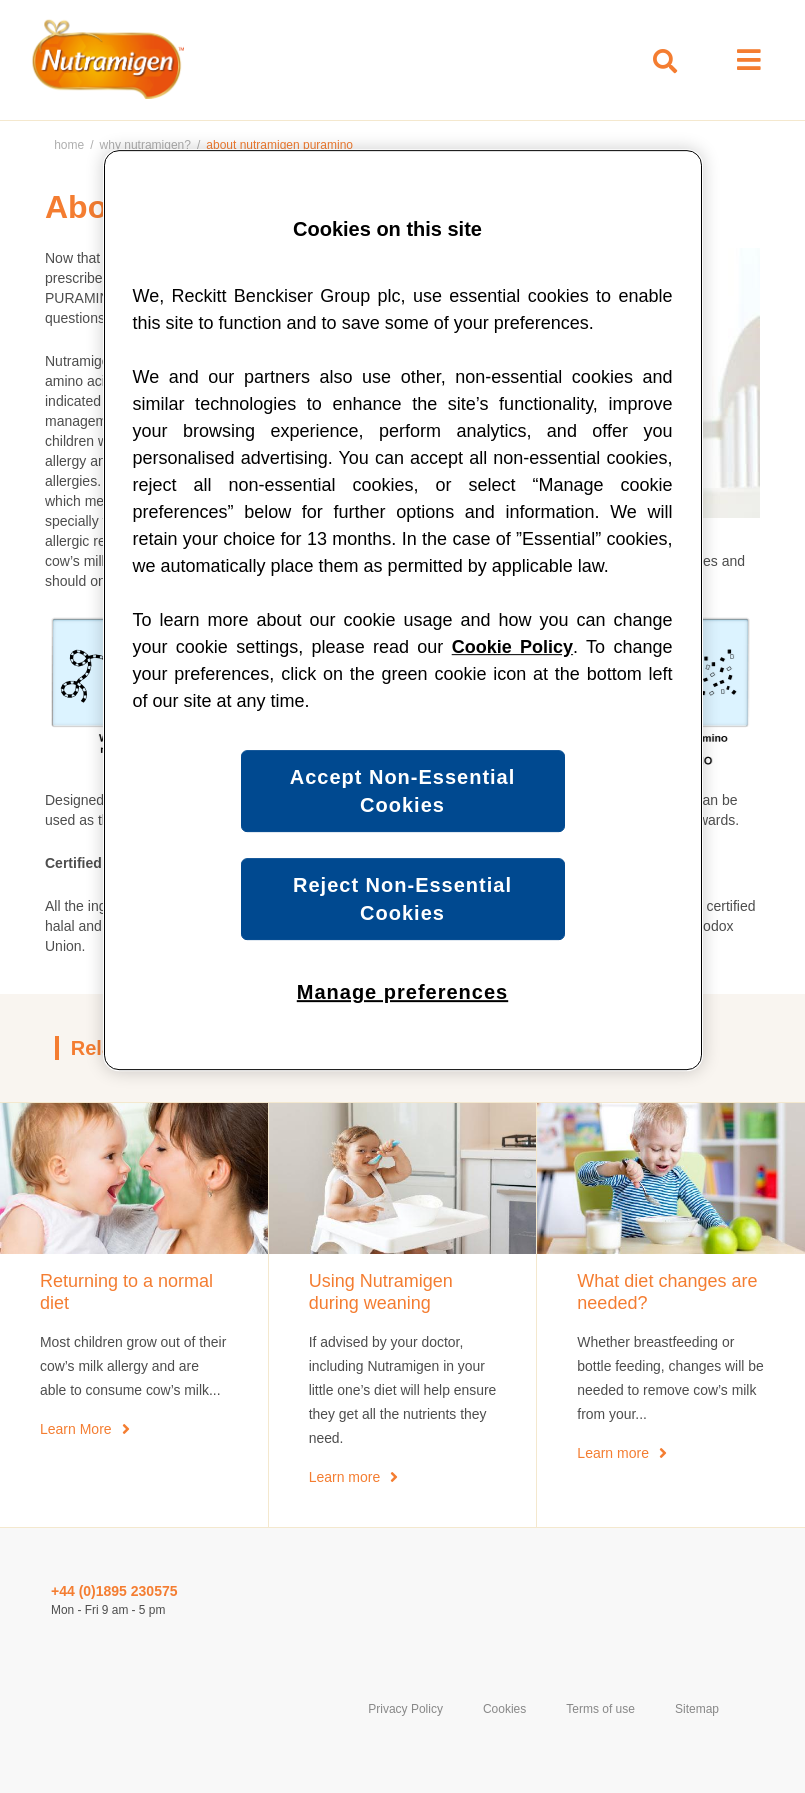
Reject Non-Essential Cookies (402, 899)
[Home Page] (104, 60)
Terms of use (600, 1709)
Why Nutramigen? (145, 145)
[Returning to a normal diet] (134, 1292)
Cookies (504, 1709)
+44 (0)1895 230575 (114, 1591)
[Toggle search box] (665, 62)
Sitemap (697, 1709)
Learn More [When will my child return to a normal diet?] (76, 1429)
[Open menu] (749, 59)
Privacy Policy (405, 1709)
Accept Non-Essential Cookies (403, 791)
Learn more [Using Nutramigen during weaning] (345, 1477)
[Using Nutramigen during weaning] (403, 1292)
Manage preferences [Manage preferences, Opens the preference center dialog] (402, 992)
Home (69, 145)
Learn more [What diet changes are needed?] (613, 1453)
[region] (403, 610)
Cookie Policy (512, 647)
